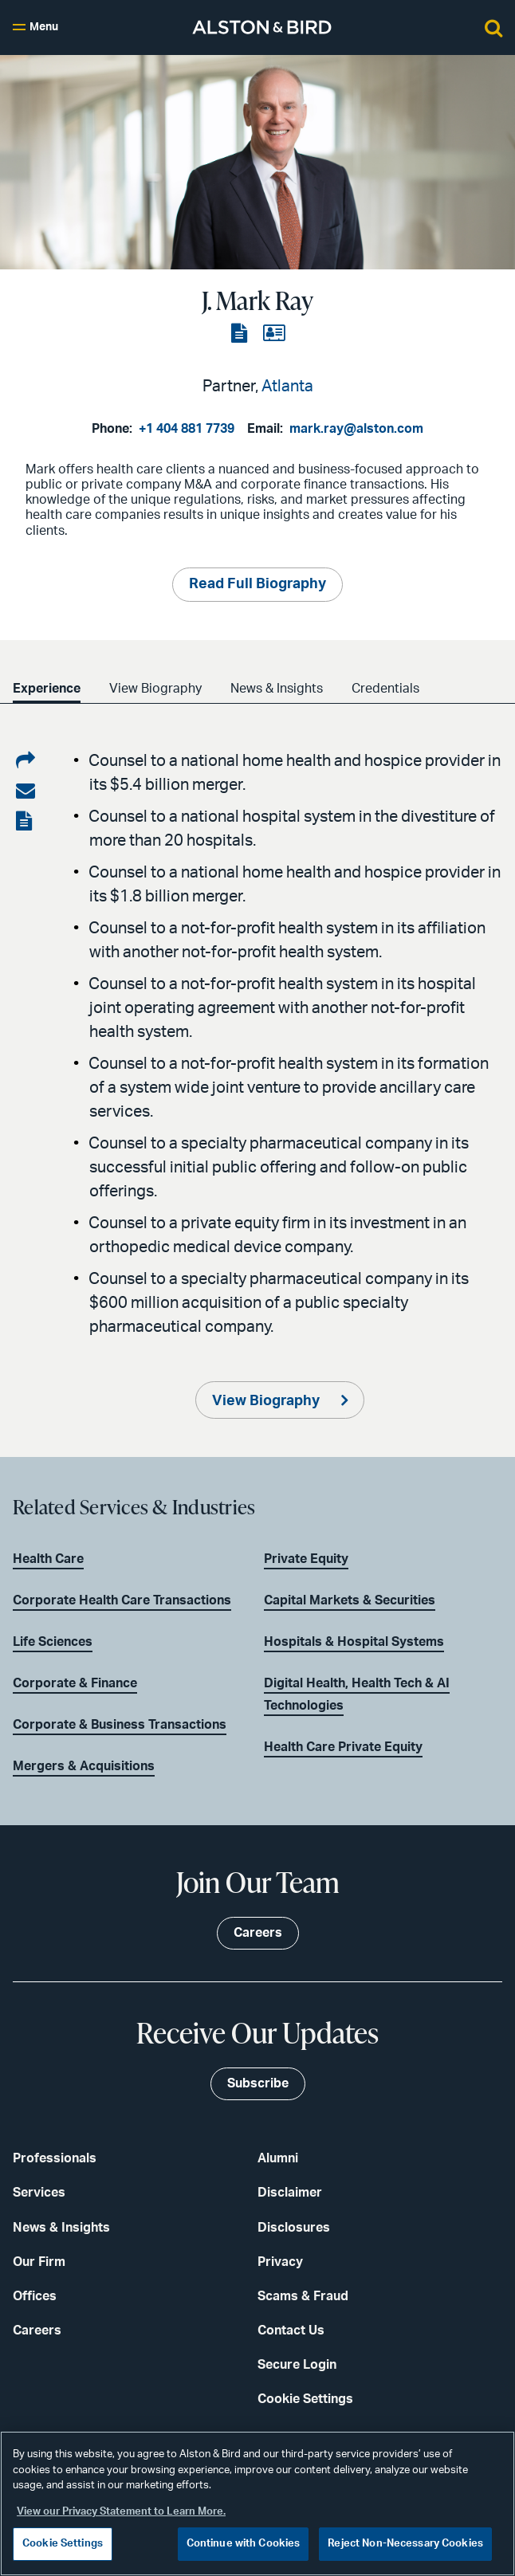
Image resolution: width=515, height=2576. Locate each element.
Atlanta (287, 387)
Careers (37, 2330)
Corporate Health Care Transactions (122, 1600)
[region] (257, 2503)
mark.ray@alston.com (356, 428)
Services (39, 2192)
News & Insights (276, 688)
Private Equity (306, 1559)
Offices (35, 2296)
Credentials (385, 688)
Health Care (48, 1559)
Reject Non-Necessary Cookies (405, 2544)
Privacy (280, 2262)
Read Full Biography (257, 584)
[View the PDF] (240, 334)
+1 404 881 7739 (186, 428)
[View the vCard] (274, 334)
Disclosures (294, 2227)
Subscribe (258, 2083)
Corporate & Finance (75, 1683)
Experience (47, 688)
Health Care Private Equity (343, 1747)
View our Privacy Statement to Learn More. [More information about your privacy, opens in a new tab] (121, 2512)
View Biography (155, 688)
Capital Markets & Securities (349, 1600)
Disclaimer (290, 2192)
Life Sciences (52, 1642)
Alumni (278, 2158)
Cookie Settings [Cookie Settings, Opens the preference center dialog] (62, 2544)
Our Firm (39, 2262)
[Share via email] (25, 791)
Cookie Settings (305, 2399)
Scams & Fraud (303, 2296)
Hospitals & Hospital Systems (354, 1642)
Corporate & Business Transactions (119, 1724)
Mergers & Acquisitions (84, 1766)
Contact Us (291, 2330)
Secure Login (297, 2364)
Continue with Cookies (244, 2544)
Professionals (54, 2158)
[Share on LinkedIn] (25, 761)
